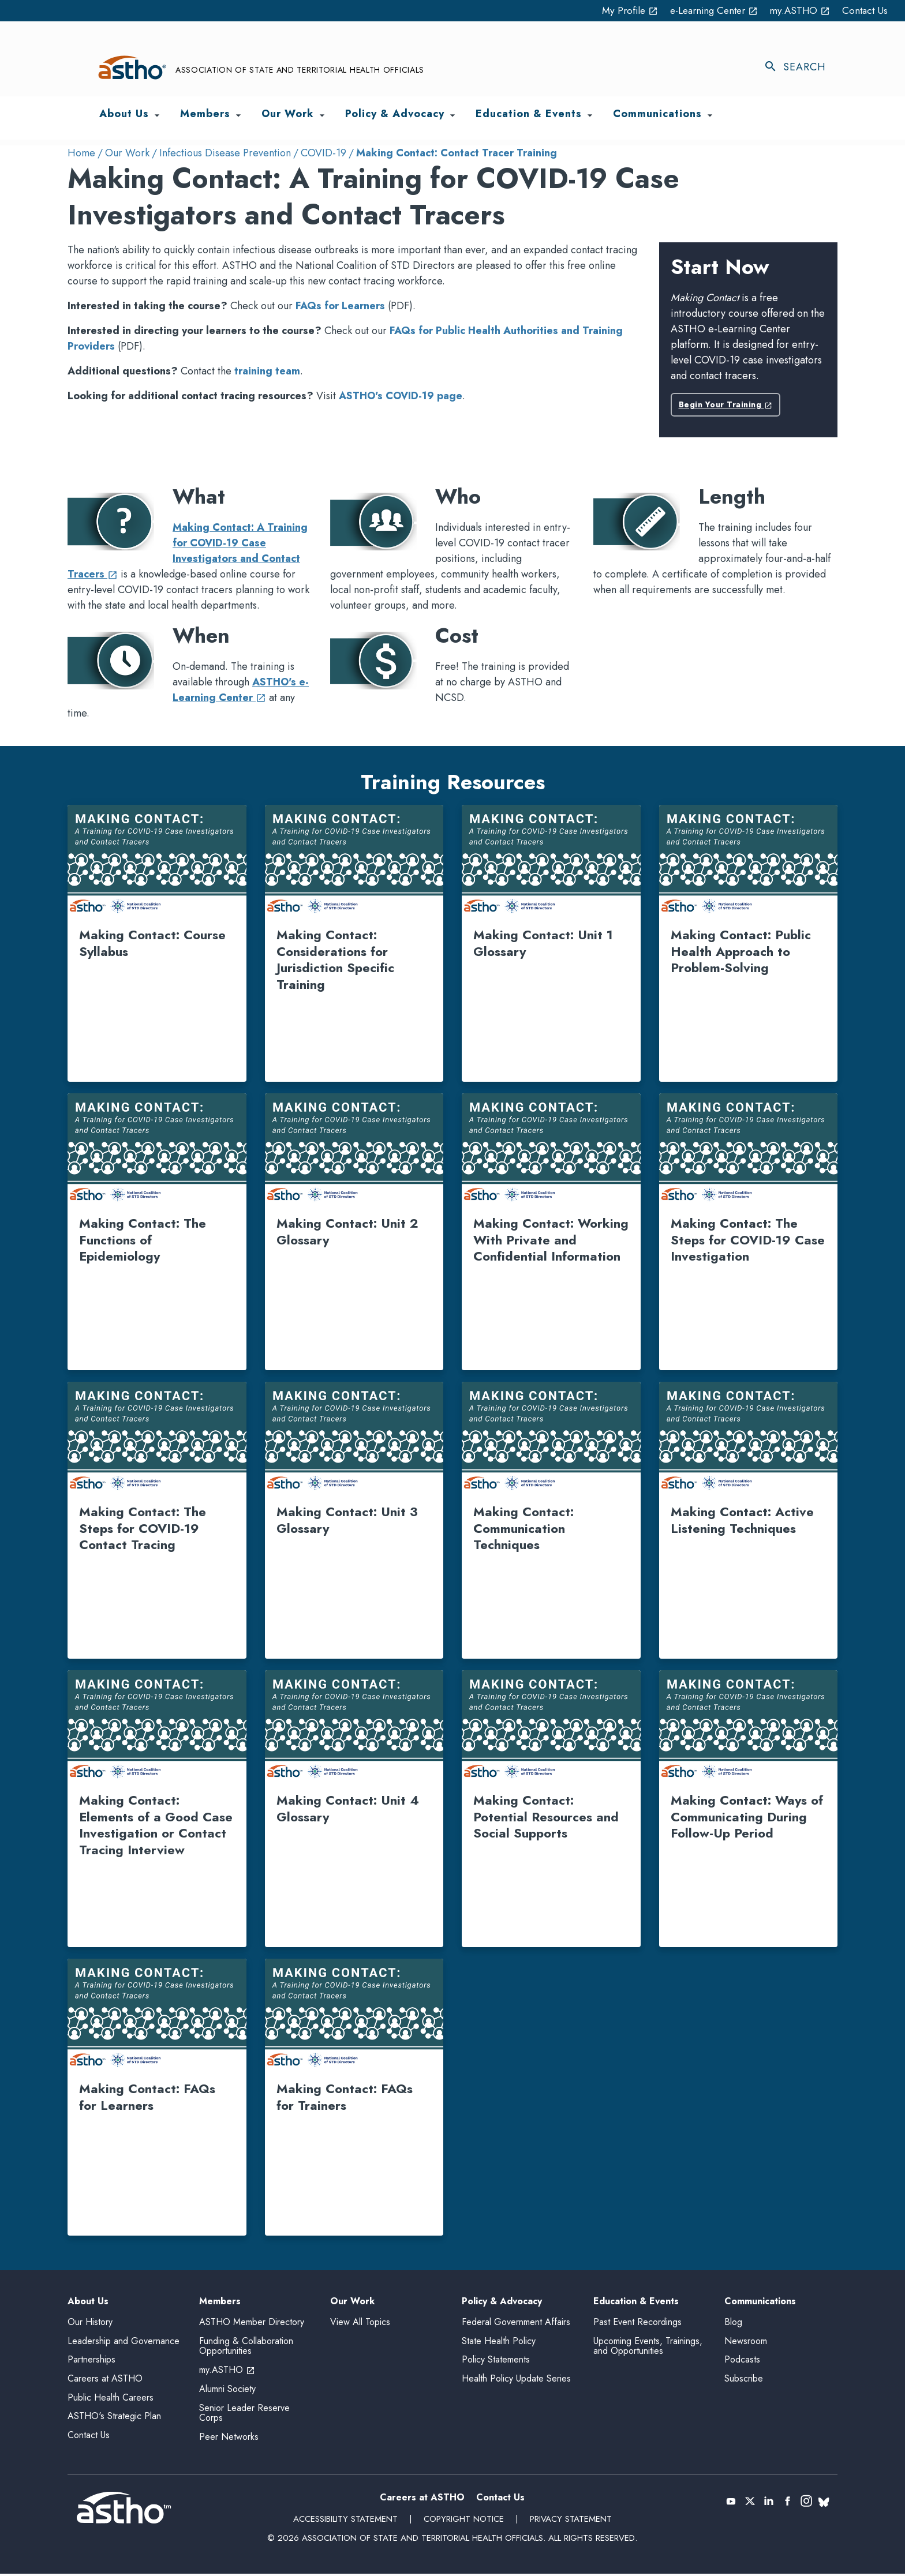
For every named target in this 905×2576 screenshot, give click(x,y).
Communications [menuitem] (657, 114)
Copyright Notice (463, 2521)
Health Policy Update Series (516, 2380)
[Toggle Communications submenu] (710, 115)
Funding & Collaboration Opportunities (246, 2348)
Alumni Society (227, 2391)
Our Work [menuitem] (287, 114)
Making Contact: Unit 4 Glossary (347, 1808)
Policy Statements (496, 2362)
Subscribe (743, 2380)
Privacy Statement (570, 2521)
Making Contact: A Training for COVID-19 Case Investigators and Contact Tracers (188, 551)
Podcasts (742, 2362)
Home (81, 153)
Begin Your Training (725, 404)
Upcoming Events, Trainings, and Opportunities (647, 2348)
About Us (88, 2302)
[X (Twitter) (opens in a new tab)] (750, 2503)
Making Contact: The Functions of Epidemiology (142, 1239)
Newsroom (745, 2343)
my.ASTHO (797, 10)
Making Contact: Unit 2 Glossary (347, 1231)
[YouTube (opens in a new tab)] (731, 2503)
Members (220, 2302)
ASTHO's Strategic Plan (114, 2418)
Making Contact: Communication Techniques (523, 1528)
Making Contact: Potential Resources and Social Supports (546, 1816)
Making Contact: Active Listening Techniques (742, 1520)
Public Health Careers (111, 2399)
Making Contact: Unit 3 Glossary (347, 1520)
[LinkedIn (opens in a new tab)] (769, 2503)
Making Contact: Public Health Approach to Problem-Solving (741, 951)
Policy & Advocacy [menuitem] (394, 114)
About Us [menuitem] (124, 114)
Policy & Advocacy (502, 2302)
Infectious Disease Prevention (225, 153)
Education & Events (636, 2302)
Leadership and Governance (123, 2343)
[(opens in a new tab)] (806, 2503)
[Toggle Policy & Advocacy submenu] (452, 115)
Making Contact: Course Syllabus (152, 943)
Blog (733, 2324)
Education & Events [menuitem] (529, 114)
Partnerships (91, 2362)
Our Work (127, 153)
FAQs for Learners (340, 305)
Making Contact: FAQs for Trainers (344, 2096)
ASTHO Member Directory (251, 2324)
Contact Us (864, 10)
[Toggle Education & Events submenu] (590, 115)
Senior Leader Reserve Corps (244, 2415)
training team (267, 370)
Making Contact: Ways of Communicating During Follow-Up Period (747, 1816)
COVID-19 (323, 153)
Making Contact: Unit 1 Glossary (543, 943)
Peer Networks (229, 2439)
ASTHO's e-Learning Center (241, 689)
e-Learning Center (706, 10)
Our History (90, 2324)
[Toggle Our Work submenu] (322, 115)
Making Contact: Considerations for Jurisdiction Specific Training (335, 959)
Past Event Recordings (637, 2324)
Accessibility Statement (344, 2521)
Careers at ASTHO (105, 2380)
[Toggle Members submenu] (238, 115)
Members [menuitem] (205, 114)
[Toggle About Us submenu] (157, 115)
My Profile (618, 10)
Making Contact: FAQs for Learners (147, 2096)
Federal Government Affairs (516, 2324)
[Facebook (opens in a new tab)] (787, 2503)
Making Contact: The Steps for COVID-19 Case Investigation (748, 1239)
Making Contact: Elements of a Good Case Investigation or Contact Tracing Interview (156, 1825)
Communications (760, 2302)
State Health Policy (499, 2343)
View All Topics (360, 2321)
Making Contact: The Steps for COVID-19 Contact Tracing (142, 1528)
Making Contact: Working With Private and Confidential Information (551, 1239)
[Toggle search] (800, 68)
